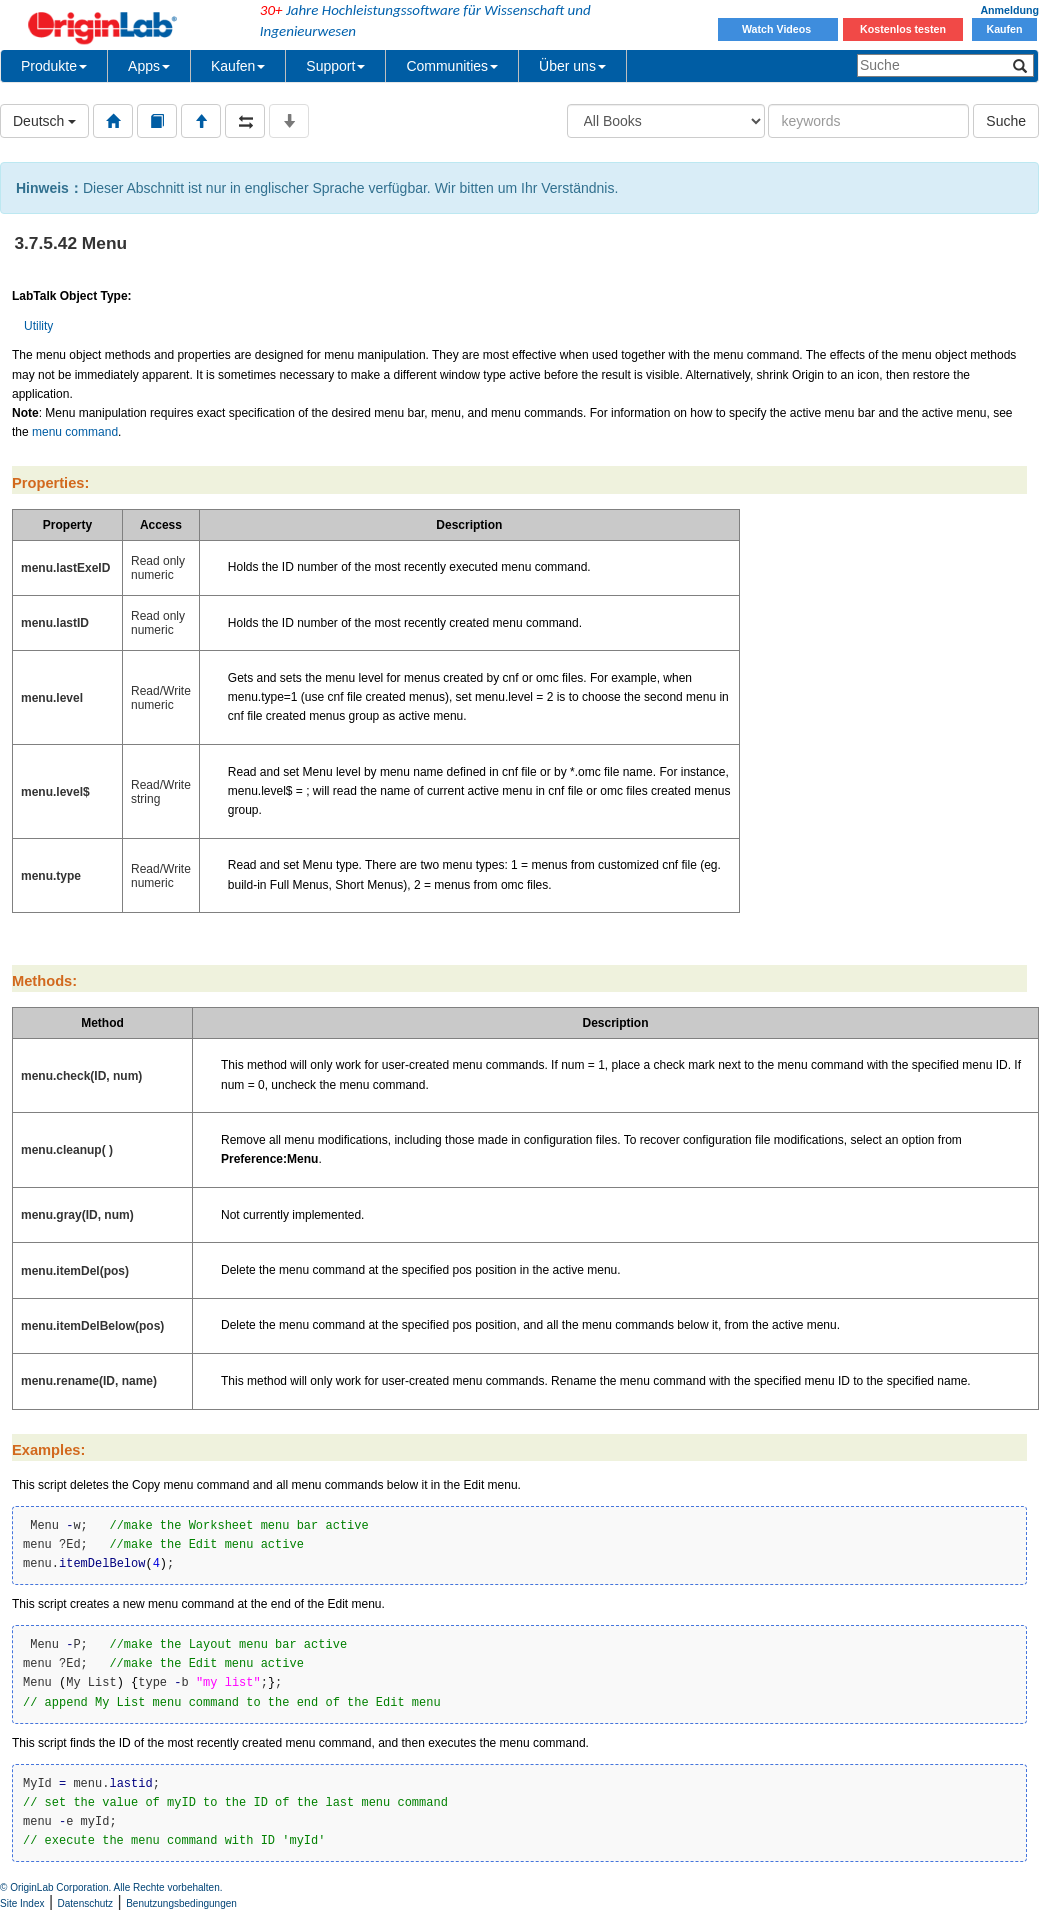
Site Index (22, 1903)
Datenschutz (86, 1903)
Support (335, 66)
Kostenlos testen (903, 29)
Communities (452, 66)
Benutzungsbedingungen (181, 1903)
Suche (1006, 121)
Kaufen (1004, 29)
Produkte (54, 66)
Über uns (572, 66)
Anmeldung (1009, 10)
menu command (75, 432)
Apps (149, 66)
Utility (38, 326)
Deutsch (44, 121)
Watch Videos (778, 29)
